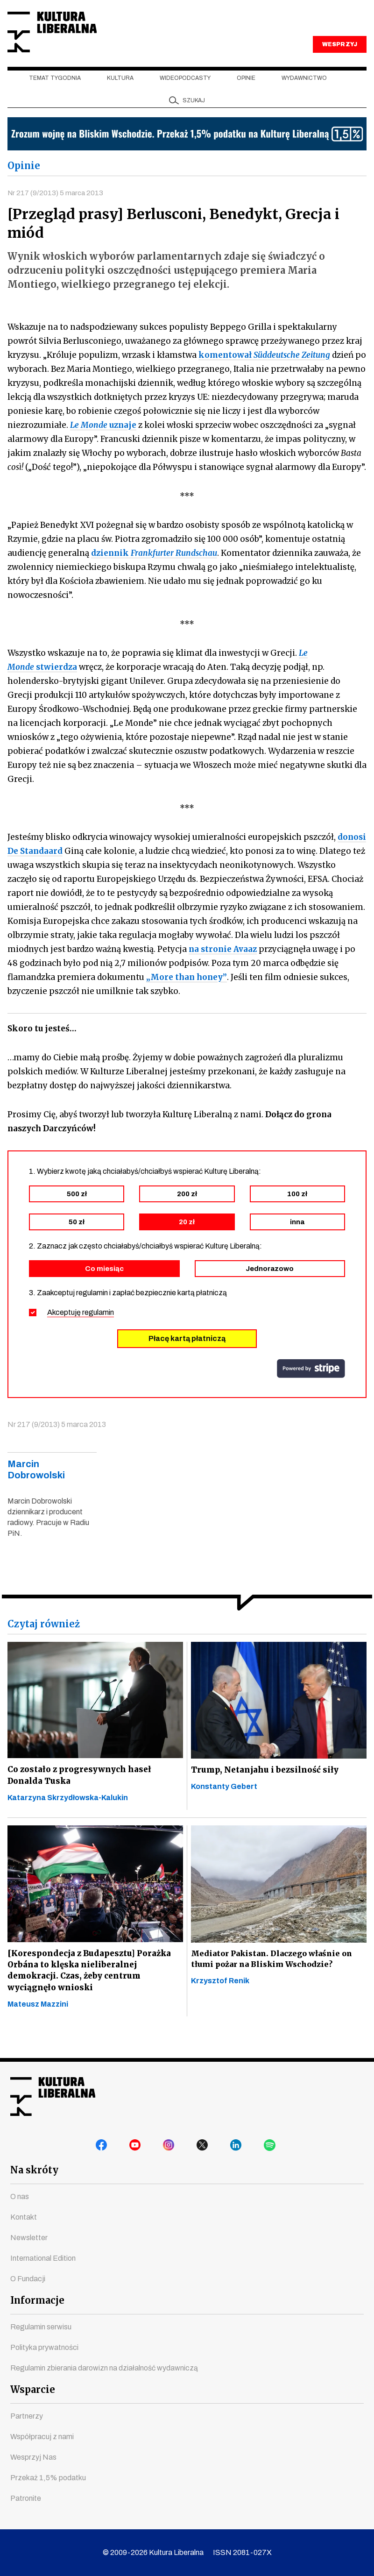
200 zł (187, 1210)
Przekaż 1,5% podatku (48, 2478)
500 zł (77, 1210)
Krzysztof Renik (220, 1999)
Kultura (120, 94)
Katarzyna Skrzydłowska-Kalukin (67, 1816)
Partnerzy (26, 2416)
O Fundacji (27, 2279)
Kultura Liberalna (69, 40)
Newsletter (29, 2238)
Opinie (246, 94)
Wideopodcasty (185, 94)
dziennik (154, 569)
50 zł (77, 1238)
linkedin (238, 2148)
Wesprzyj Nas (33, 2457)
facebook (103, 2148)
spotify (271, 2148)
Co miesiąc (104, 1285)
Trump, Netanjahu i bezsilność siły (265, 1786)
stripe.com (311, 1385)
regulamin (98, 1329)
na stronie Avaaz (223, 965)
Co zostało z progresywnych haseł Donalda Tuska (81, 1792)
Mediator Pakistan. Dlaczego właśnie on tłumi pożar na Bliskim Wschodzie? (270, 1977)
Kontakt (23, 2217)
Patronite (25, 2498)
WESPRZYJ (339, 60)
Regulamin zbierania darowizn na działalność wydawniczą (104, 2368)
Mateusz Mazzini (37, 2026)
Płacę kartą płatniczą (187, 1355)
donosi (352, 853)
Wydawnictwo (304, 94)
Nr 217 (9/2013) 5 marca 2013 (56, 208)
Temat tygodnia (55, 94)
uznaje (103, 441)
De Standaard (35, 867)
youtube (137, 2148)
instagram (170, 2148)
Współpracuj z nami (42, 2437)
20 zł (187, 1238)
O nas (19, 2196)
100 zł (297, 1210)
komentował (264, 371)
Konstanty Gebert (224, 1804)
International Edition (43, 2258)
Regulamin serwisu (40, 2327)
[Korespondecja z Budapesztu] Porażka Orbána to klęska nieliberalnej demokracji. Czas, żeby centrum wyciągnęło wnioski (90, 1990)
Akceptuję (80, 1329)
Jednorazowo (270, 1285)
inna (297, 1238)
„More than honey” (186, 993)
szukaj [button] (194, 116)
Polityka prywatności (44, 2347)
